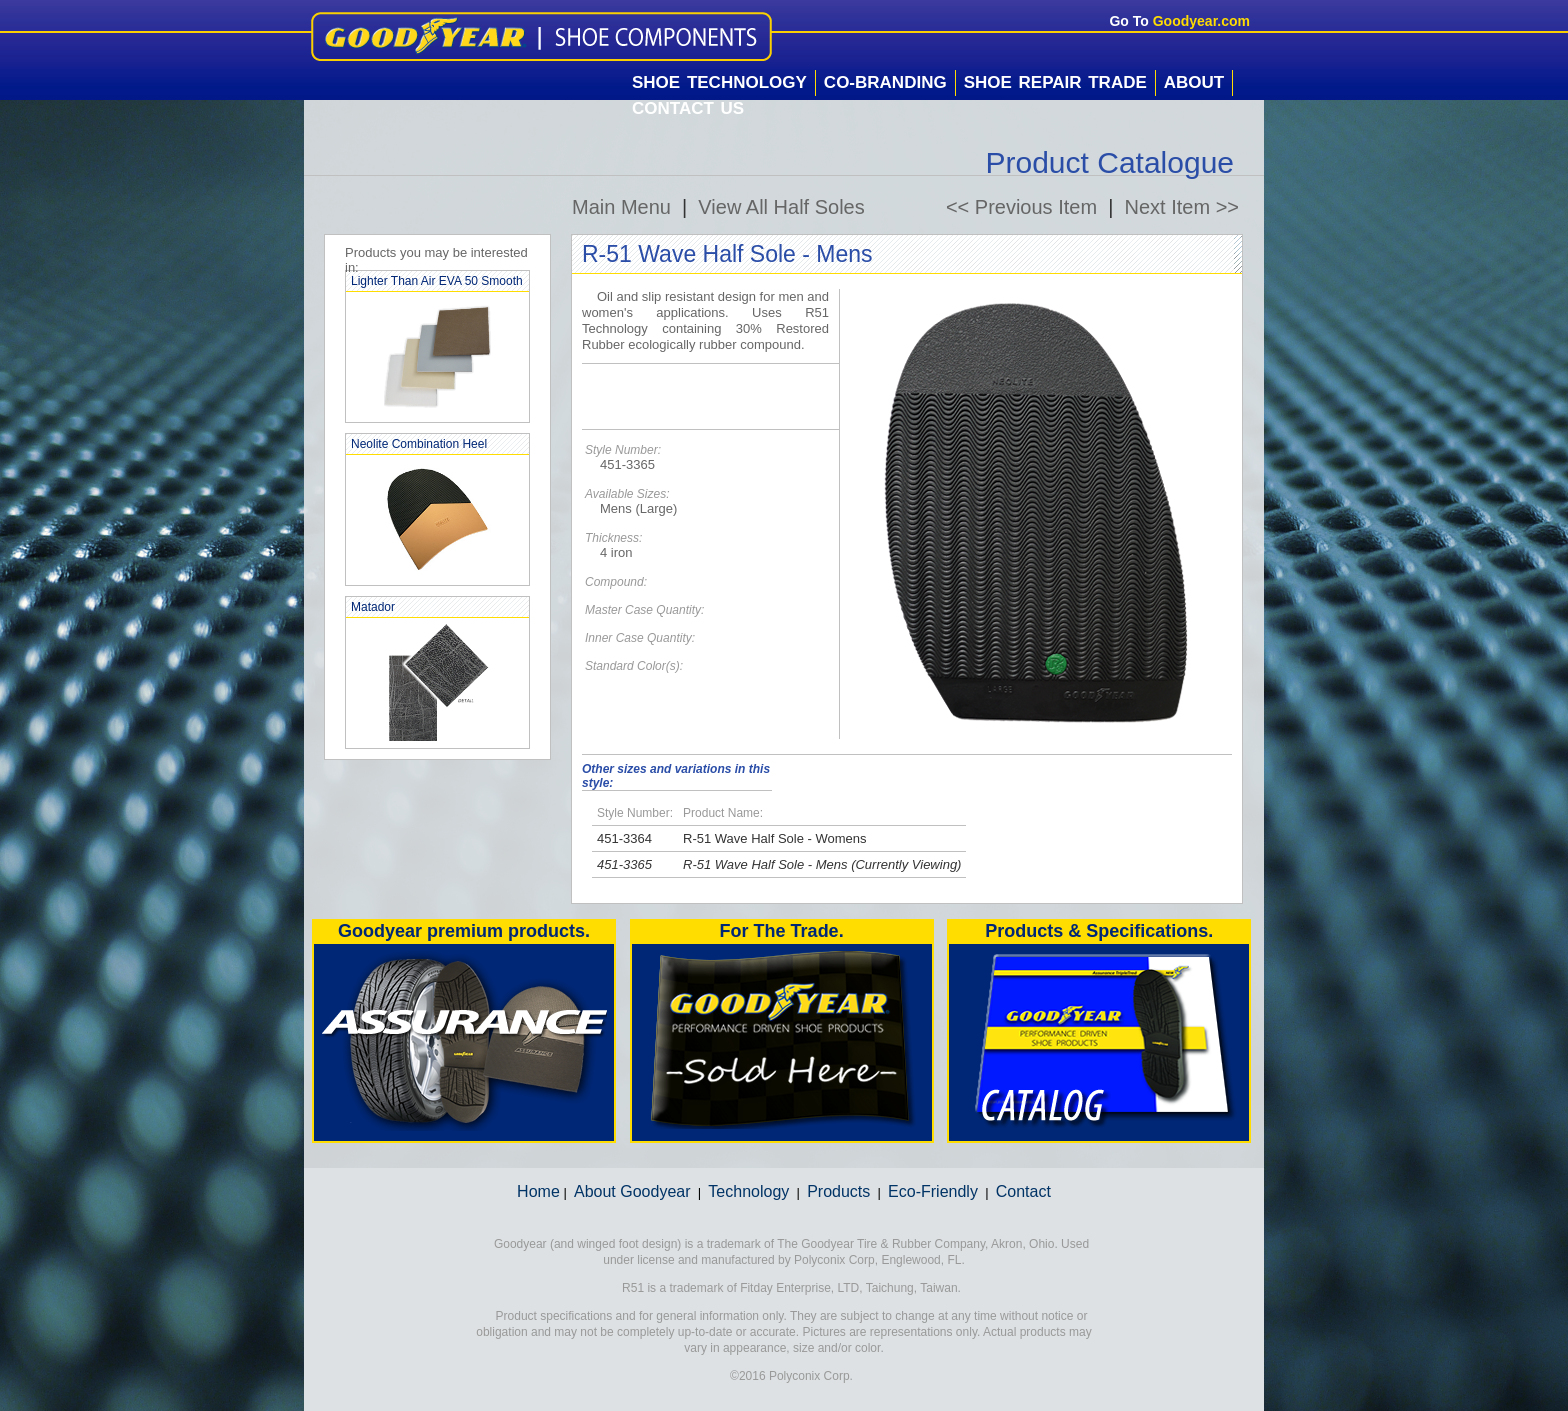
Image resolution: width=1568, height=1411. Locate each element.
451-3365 (624, 864)
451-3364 (624, 838)
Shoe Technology (719, 82)
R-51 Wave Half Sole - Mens (765, 864)
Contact (1023, 1191)
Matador (373, 607)
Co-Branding (885, 82)
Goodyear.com (1201, 21)
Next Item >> (1182, 207)
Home (538, 1191)
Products (838, 1191)
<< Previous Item (1021, 207)
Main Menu (621, 207)
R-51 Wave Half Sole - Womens (775, 838)
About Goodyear (632, 1191)
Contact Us (688, 108)
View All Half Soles (781, 207)
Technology (748, 1191)
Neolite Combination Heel (419, 444)
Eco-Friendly (933, 1191)
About (1194, 82)
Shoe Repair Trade (1055, 82)
